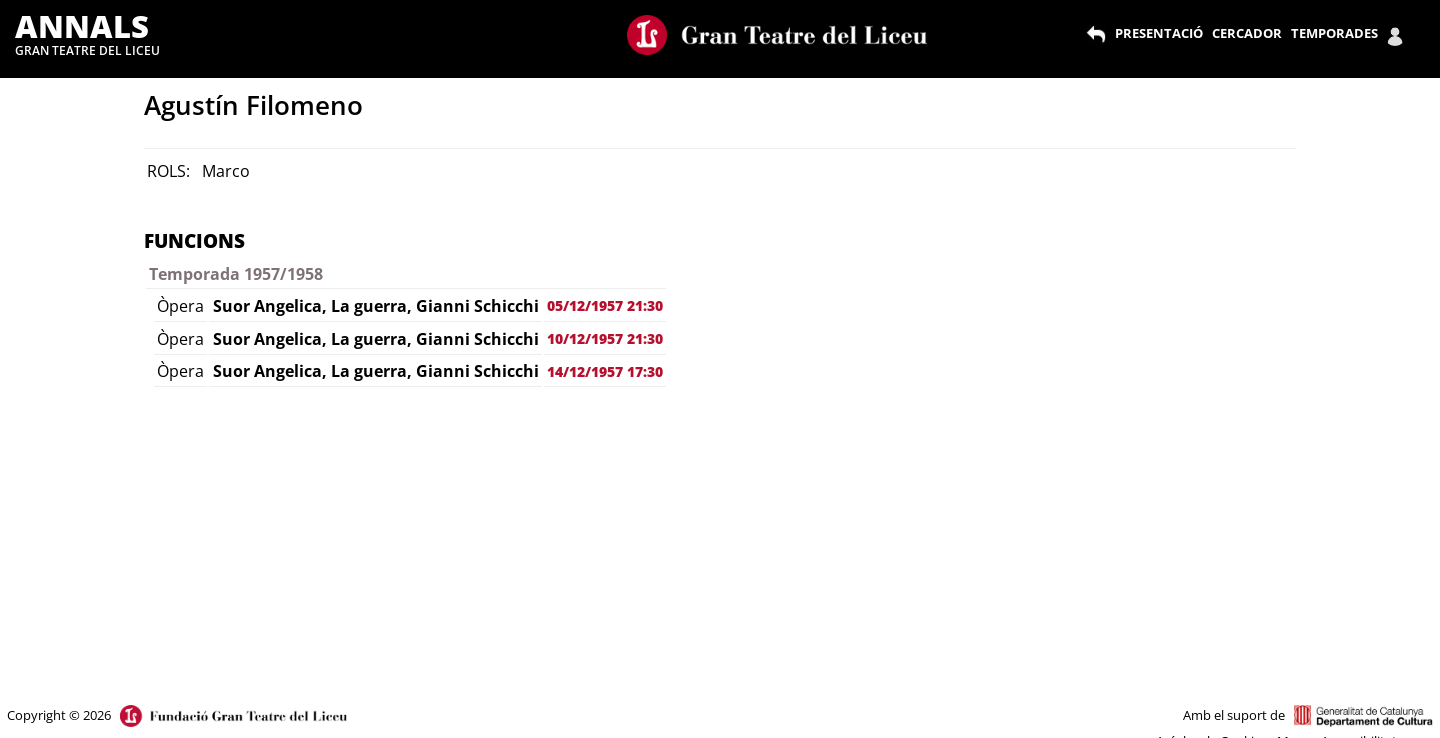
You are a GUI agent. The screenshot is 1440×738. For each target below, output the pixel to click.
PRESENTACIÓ (1159, 33)
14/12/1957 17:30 (605, 371)
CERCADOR (1247, 33)
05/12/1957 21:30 (605, 305)
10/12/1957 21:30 (605, 338)
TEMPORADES (1334, 33)
